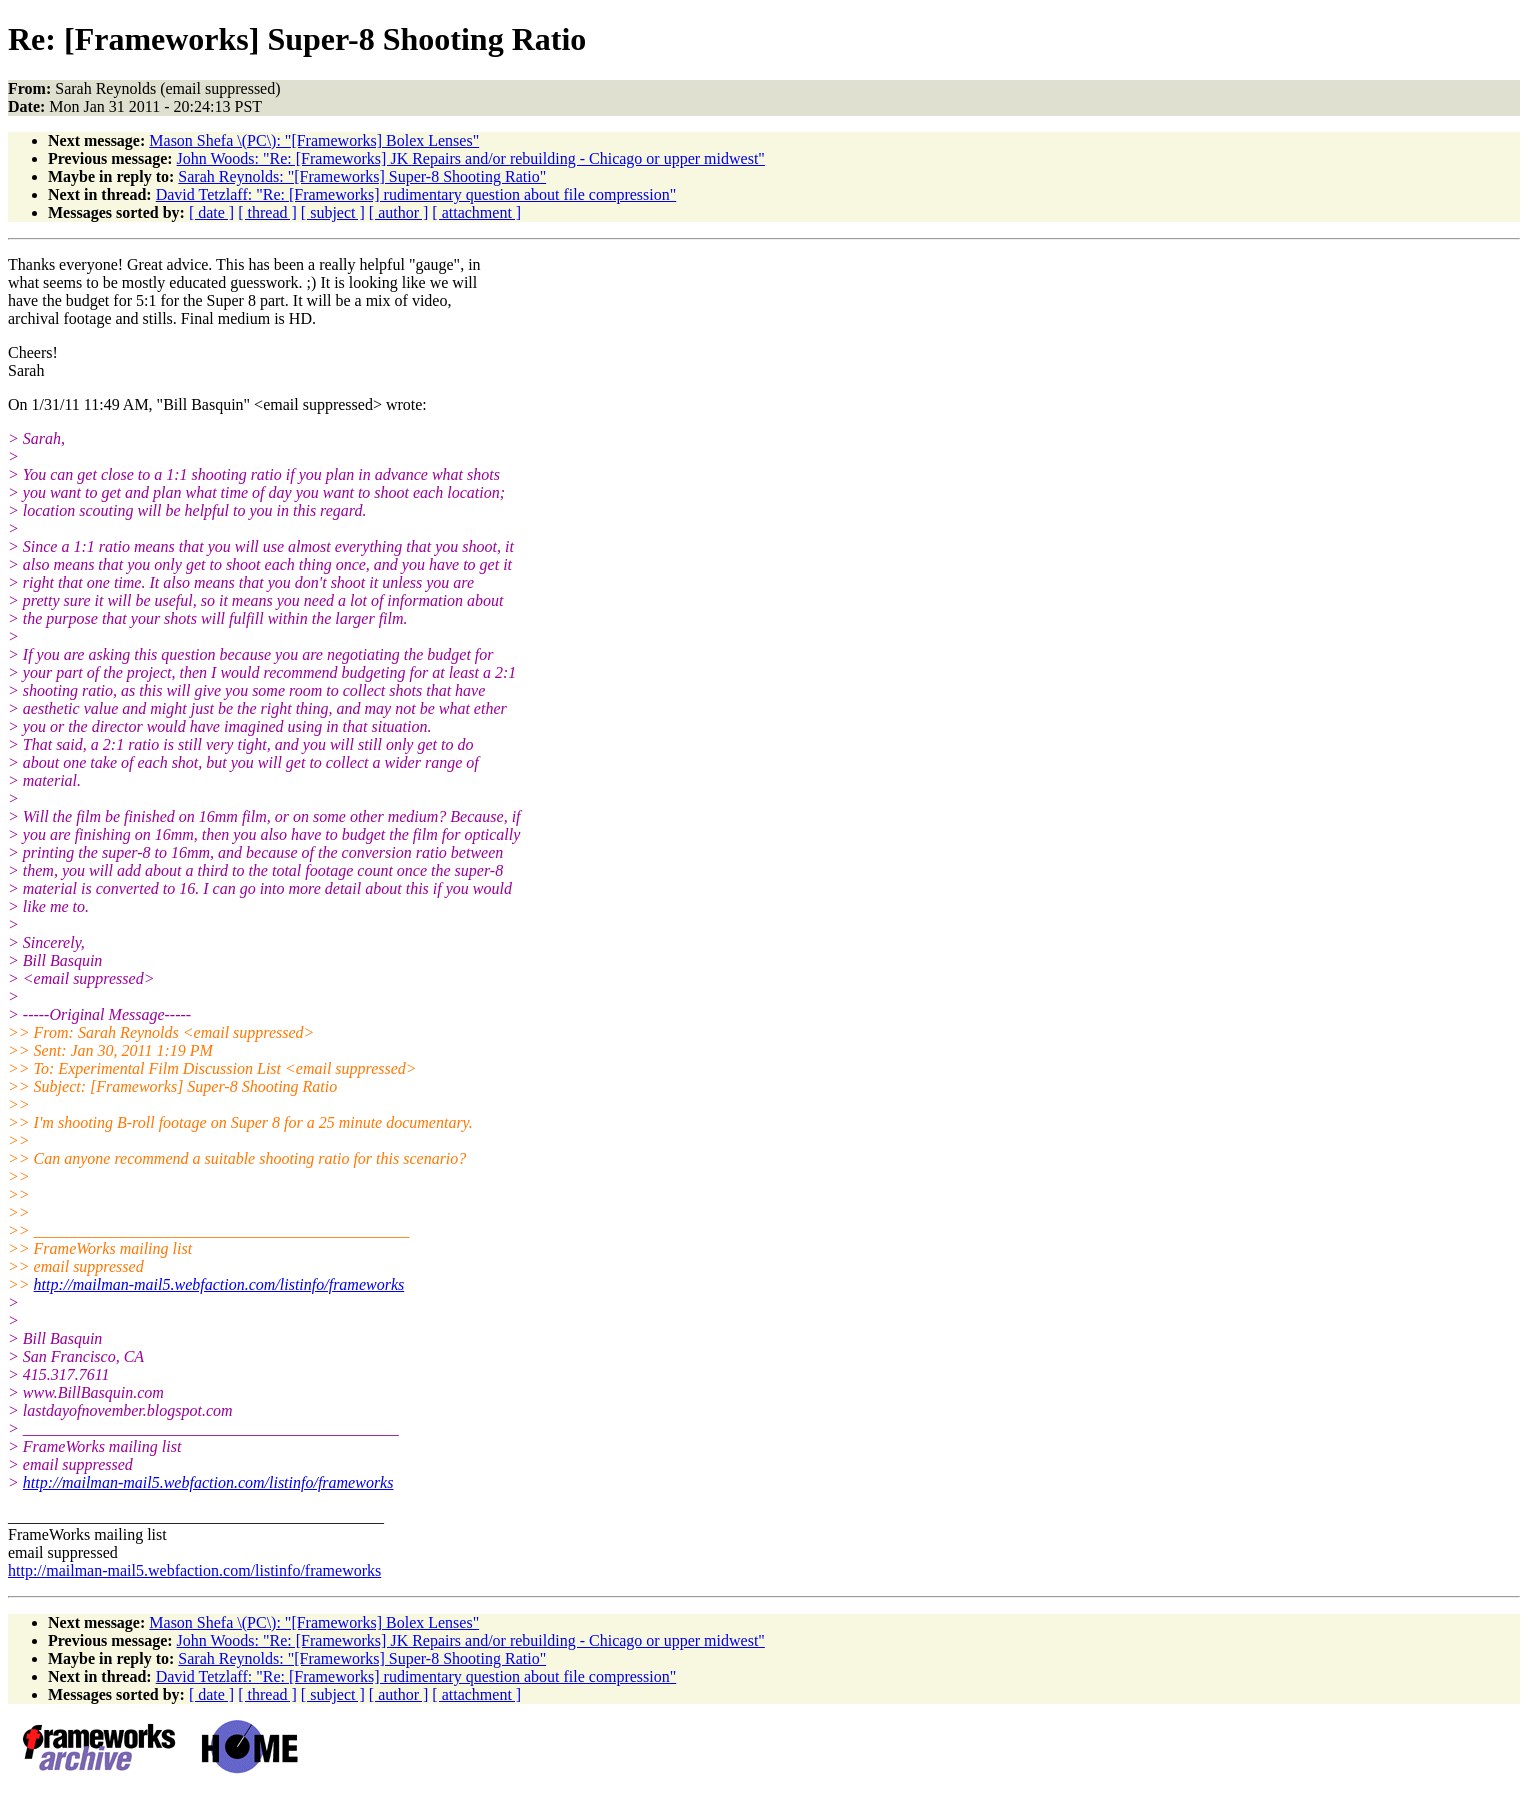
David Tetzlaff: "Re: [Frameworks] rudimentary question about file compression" (416, 194)
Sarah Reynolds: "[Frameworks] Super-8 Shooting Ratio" (362, 176)
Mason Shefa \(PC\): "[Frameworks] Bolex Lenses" (314, 140)
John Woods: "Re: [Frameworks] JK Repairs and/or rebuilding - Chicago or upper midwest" (471, 158)
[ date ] (211, 212)
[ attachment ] (476, 212)
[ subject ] (333, 212)
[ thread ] (267, 212)
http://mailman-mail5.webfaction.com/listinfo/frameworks (219, 1284)
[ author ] (399, 212)
